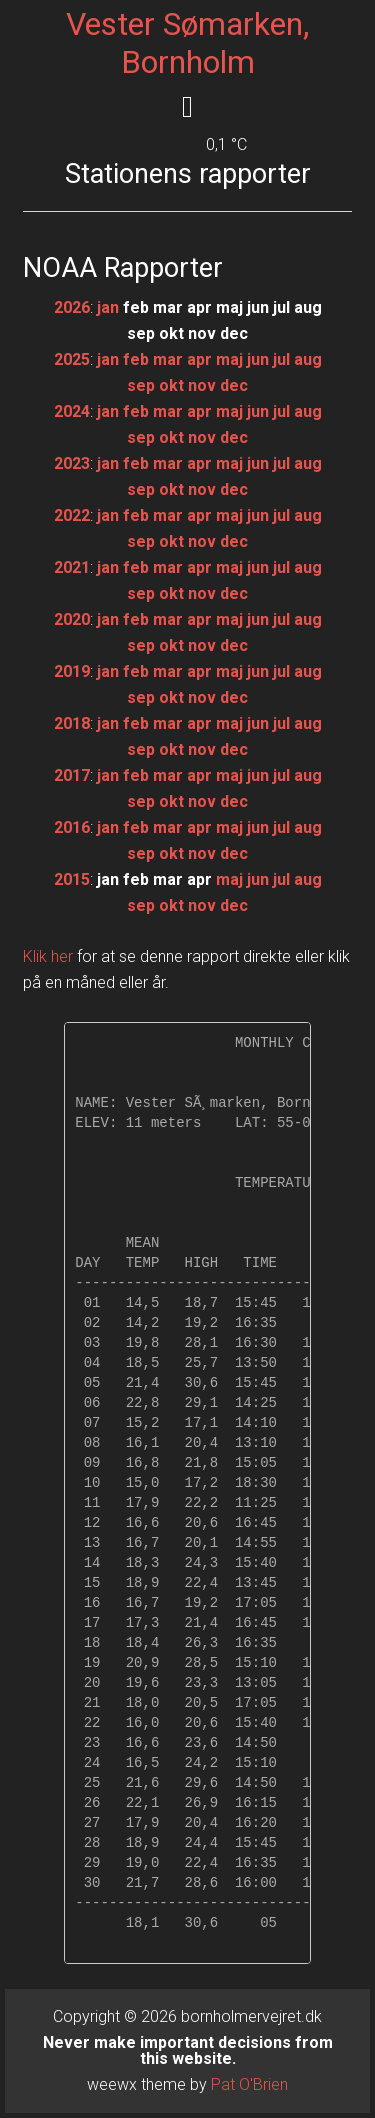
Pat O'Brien (249, 2084)
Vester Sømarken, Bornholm (187, 43)
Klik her (48, 956)
